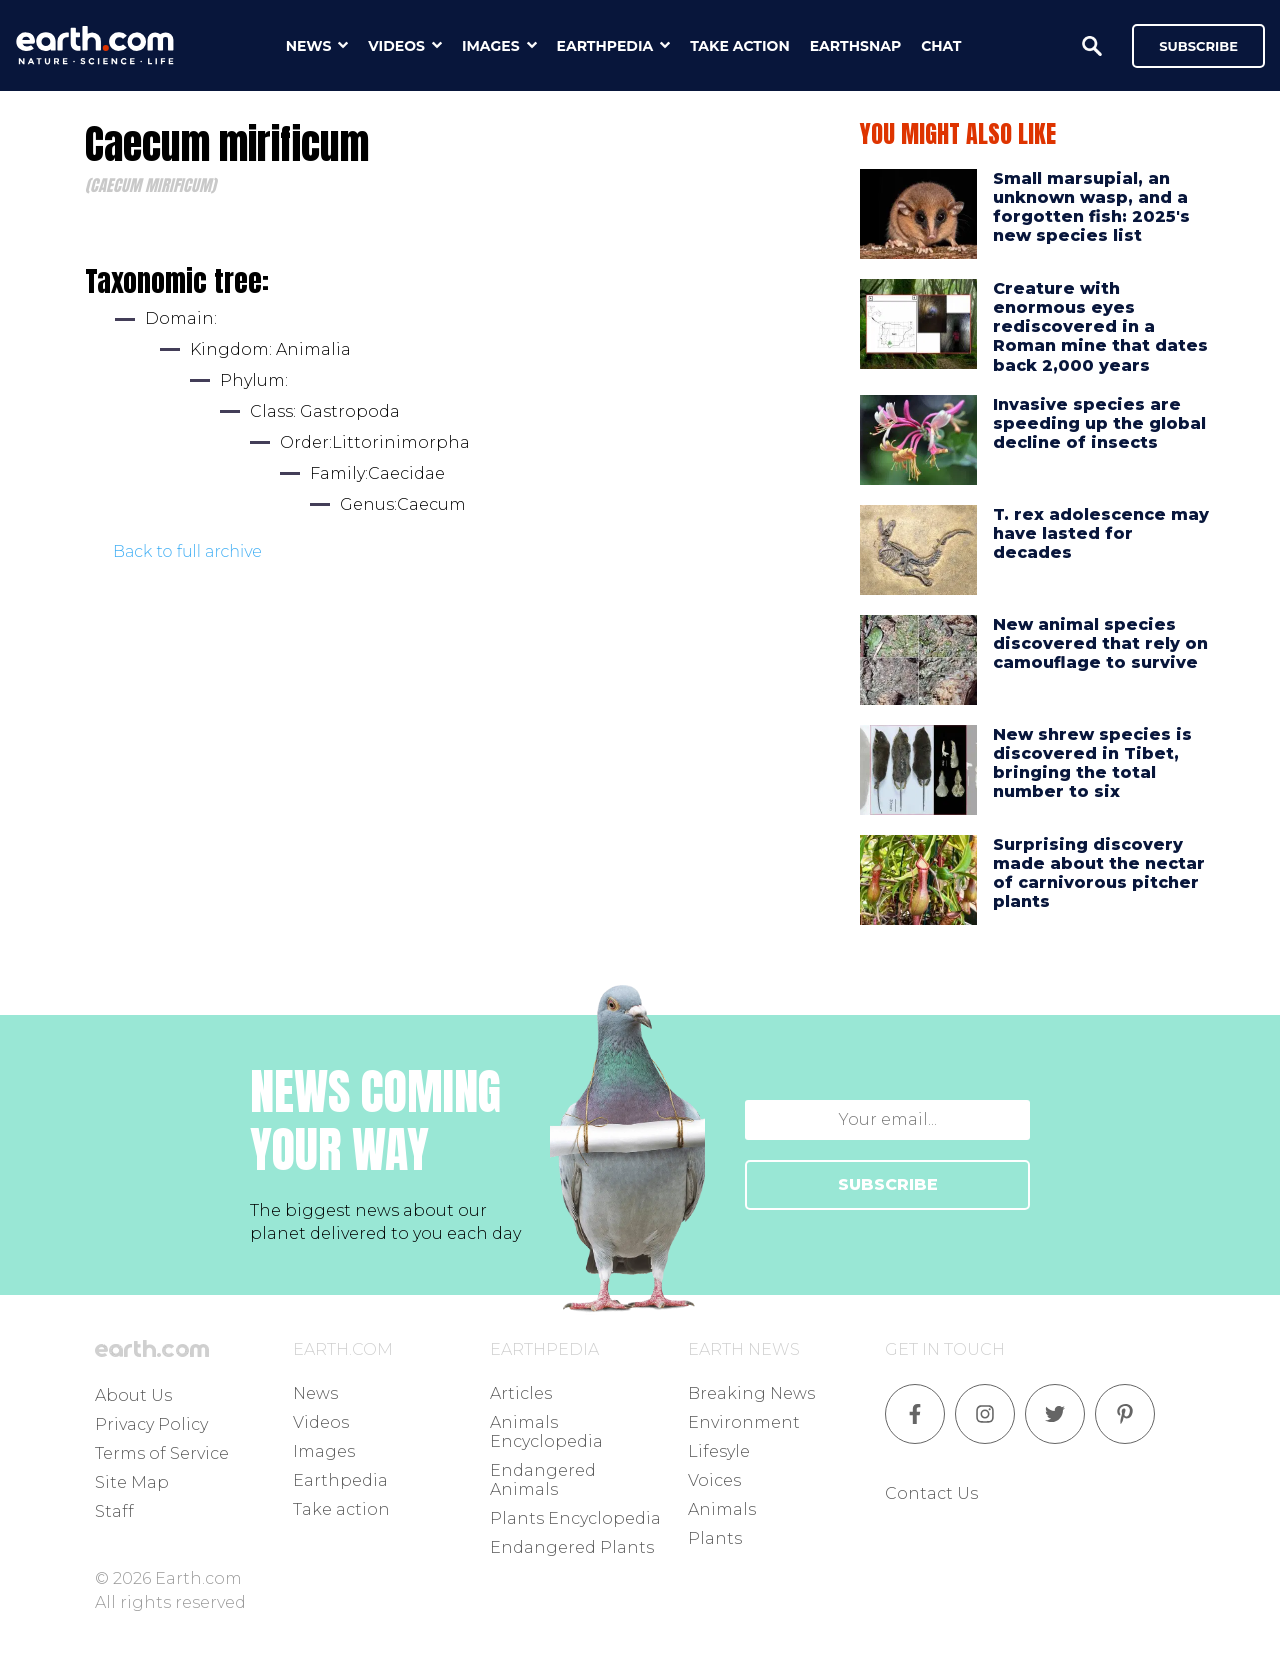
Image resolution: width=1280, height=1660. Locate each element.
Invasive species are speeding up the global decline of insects (1099, 423)
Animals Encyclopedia (546, 1432)
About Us (133, 1395)
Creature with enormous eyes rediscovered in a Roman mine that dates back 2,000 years (1100, 327)
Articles (521, 1393)
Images (324, 1451)
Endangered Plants (572, 1547)
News (315, 1393)
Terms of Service (162, 1453)
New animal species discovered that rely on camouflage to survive (1100, 643)
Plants (715, 1538)
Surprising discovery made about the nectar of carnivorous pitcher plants (1099, 873)
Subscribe (1198, 46)
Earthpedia (340, 1480)
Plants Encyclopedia (575, 1518)
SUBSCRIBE (888, 1184)
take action (740, 46)
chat (941, 46)
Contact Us (931, 1493)
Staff (114, 1511)
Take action (341, 1509)
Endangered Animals (543, 1480)
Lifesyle (719, 1451)
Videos (321, 1422)
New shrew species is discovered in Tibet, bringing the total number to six (1092, 763)
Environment (744, 1422)
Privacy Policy (151, 1424)
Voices (714, 1480)
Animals (722, 1509)
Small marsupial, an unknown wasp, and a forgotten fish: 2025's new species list (1091, 207)
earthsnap (855, 46)
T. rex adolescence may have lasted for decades (1101, 533)
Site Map (132, 1482)
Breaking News (751, 1393)
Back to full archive (187, 551)
